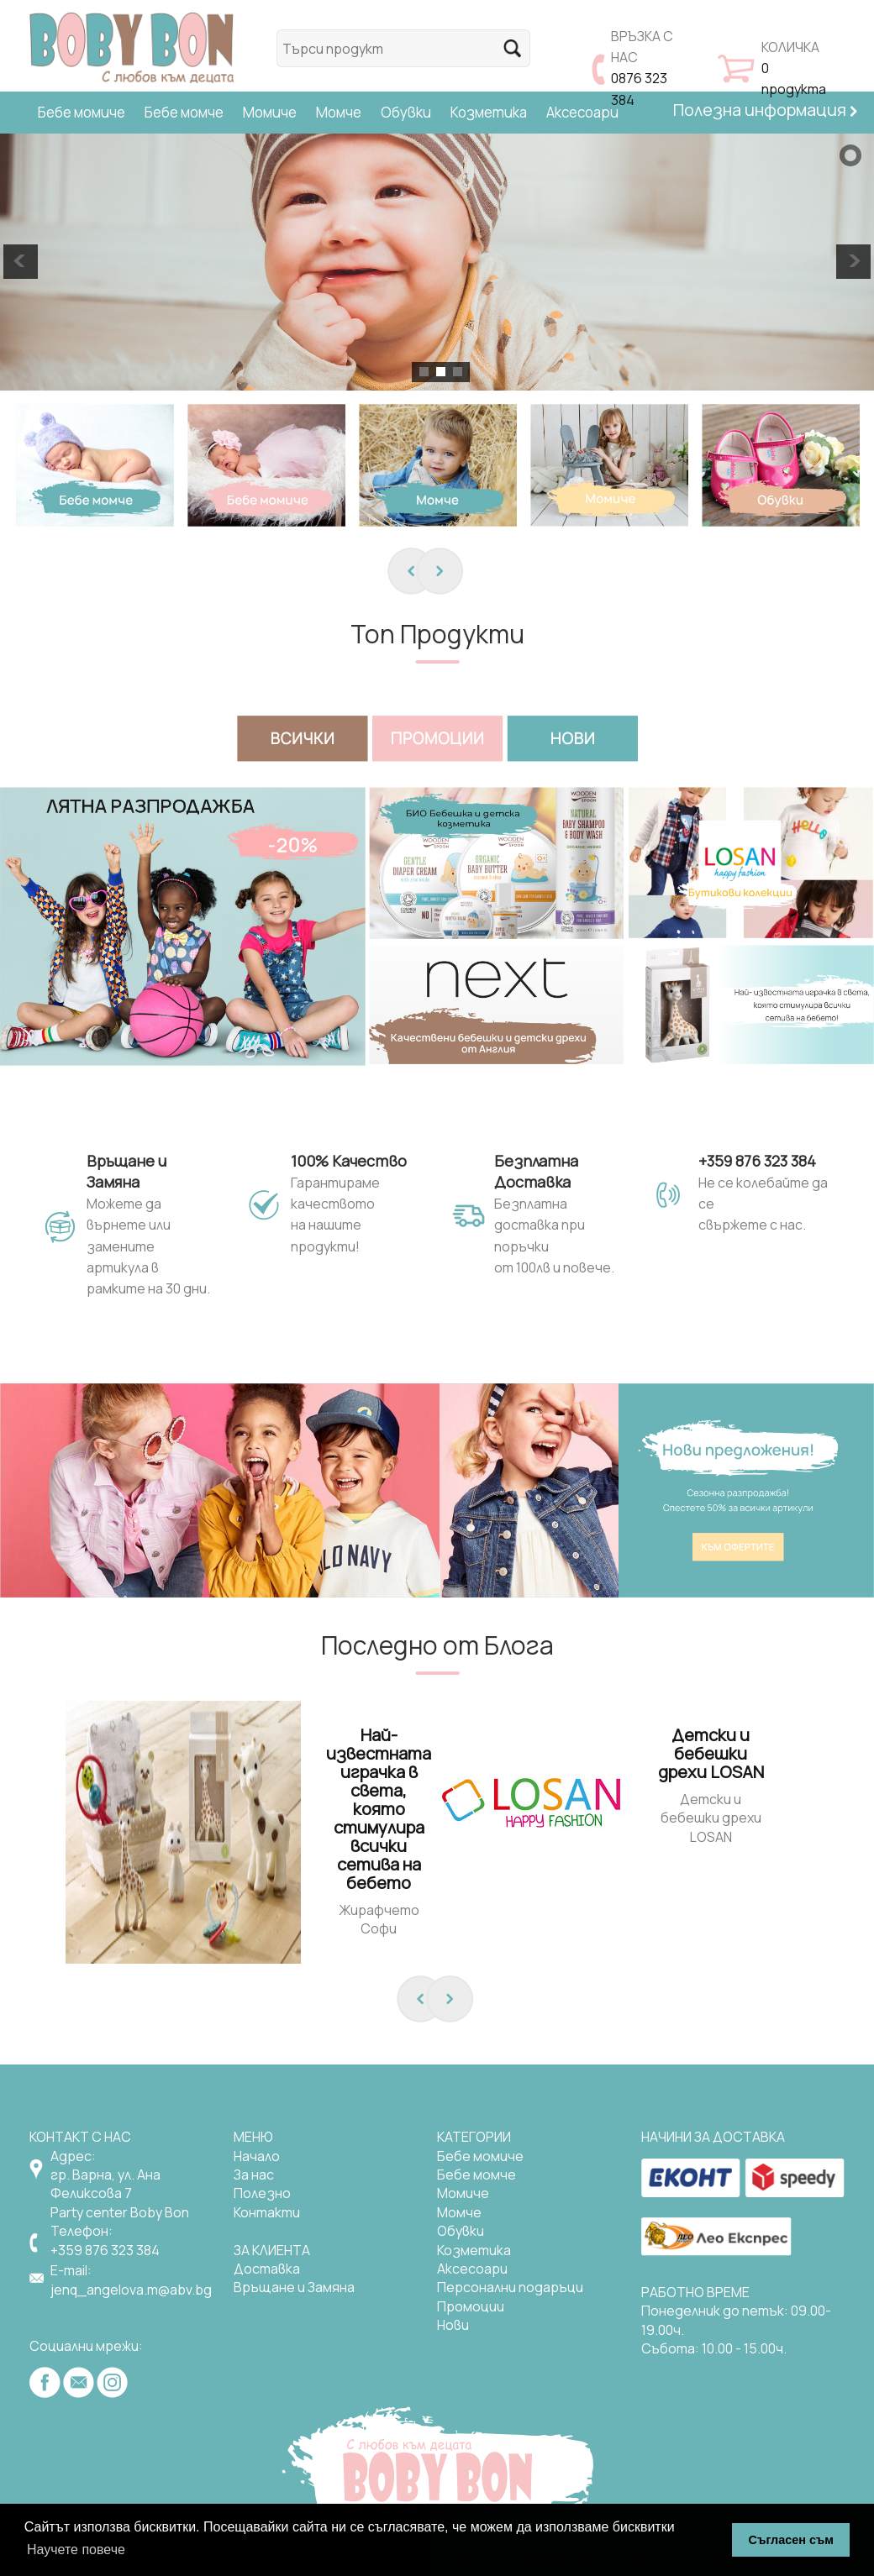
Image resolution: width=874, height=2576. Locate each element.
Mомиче (463, 2193)
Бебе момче (184, 112)
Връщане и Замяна (294, 2287)
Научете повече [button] (76, 2549)
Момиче (270, 112)
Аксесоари (582, 112)
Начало (257, 2156)
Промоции (470, 2306)
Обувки (406, 112)
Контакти (267, 2212)
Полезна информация (765, 109)
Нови (453, 2325)
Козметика (488, 112)
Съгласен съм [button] (791, 2540)
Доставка (267, 2268)
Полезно (262, 2193)
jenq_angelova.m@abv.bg (131, 2289)
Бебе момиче (81, 112)
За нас (254, 2174)
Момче (338, 112)
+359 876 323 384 (105, 2250)
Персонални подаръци (510, 2287)
